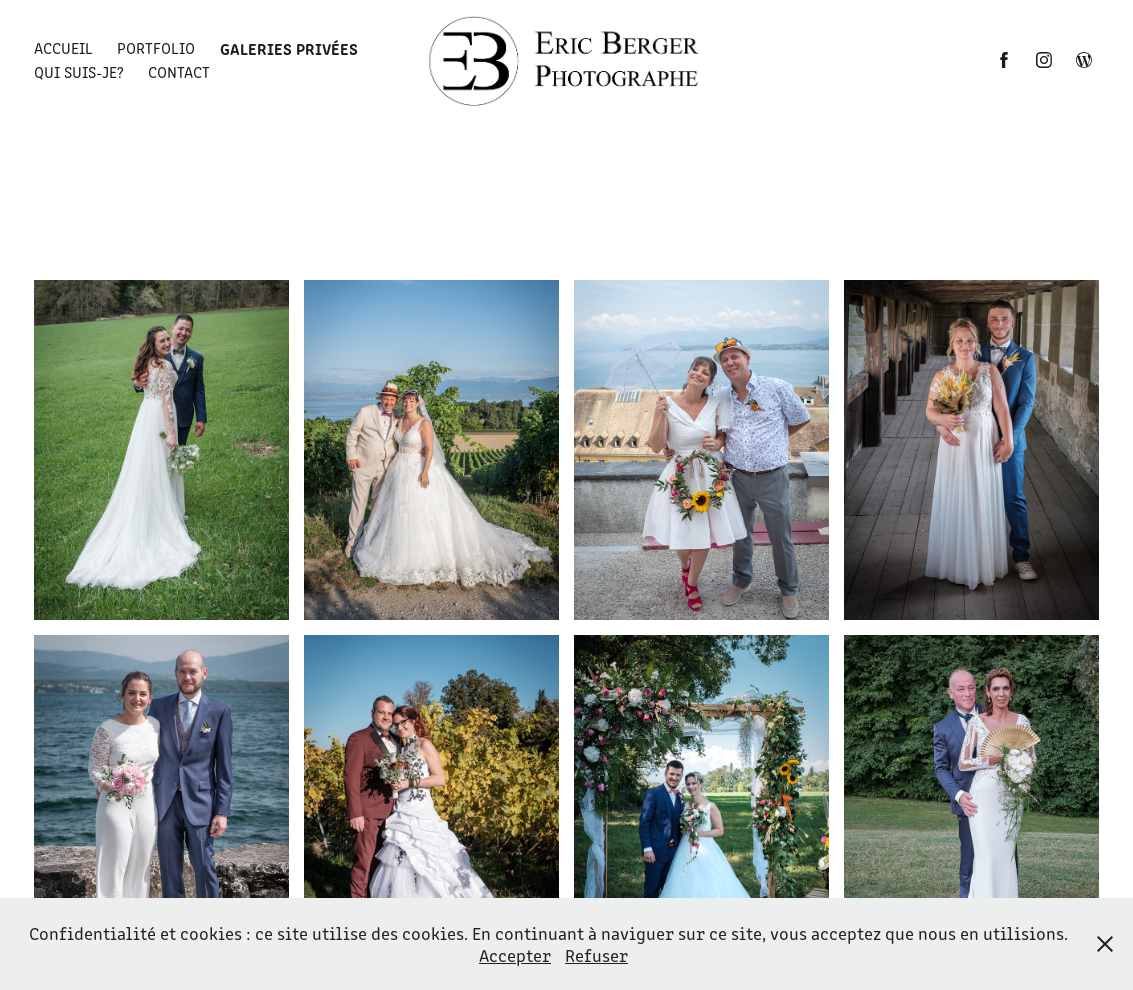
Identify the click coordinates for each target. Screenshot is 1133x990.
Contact (179, 71)
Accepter (515, 955)
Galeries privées (289, 48)
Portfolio (156, 47)
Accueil (63, 47)
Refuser (596, 955)
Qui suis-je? (79, 71)
